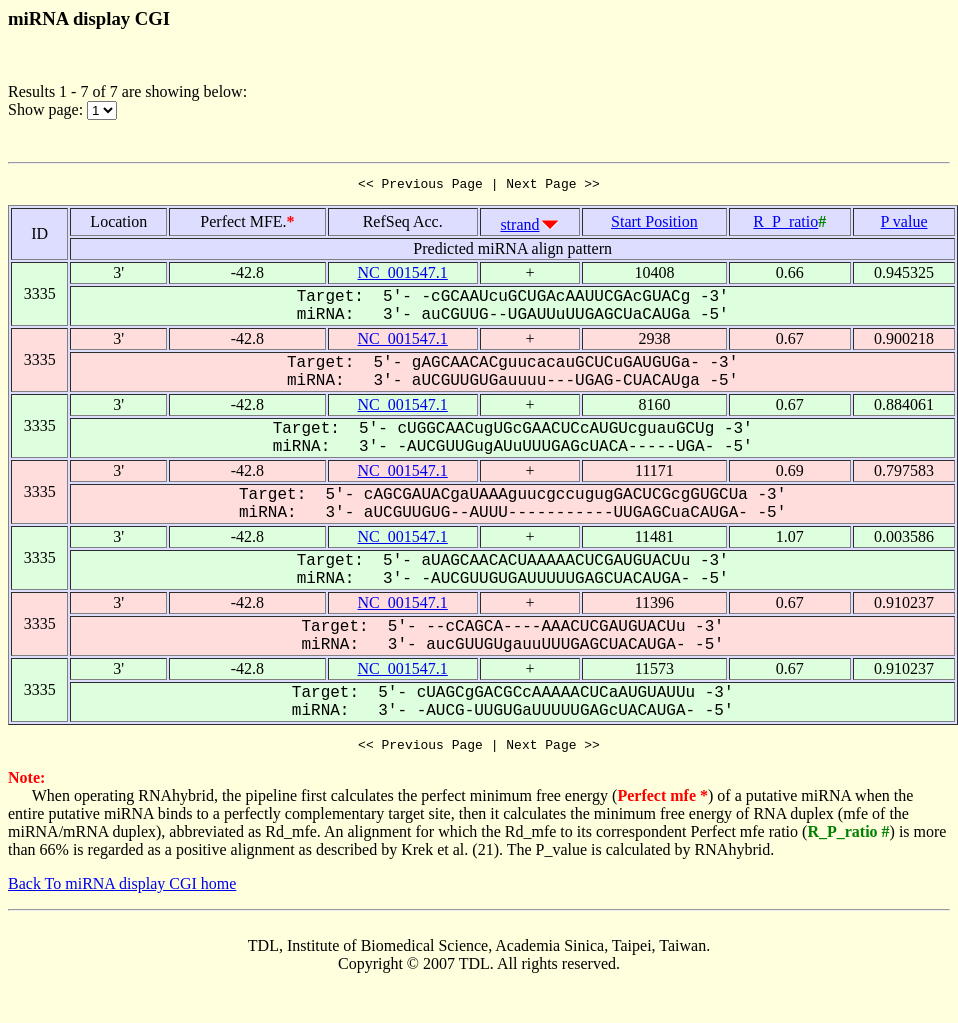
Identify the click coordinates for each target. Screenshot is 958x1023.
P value (904, 224)
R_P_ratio (785, 224)
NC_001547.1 (403, 275)
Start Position (654, 224)
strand (519, 227)
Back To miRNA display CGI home (122, 889)
